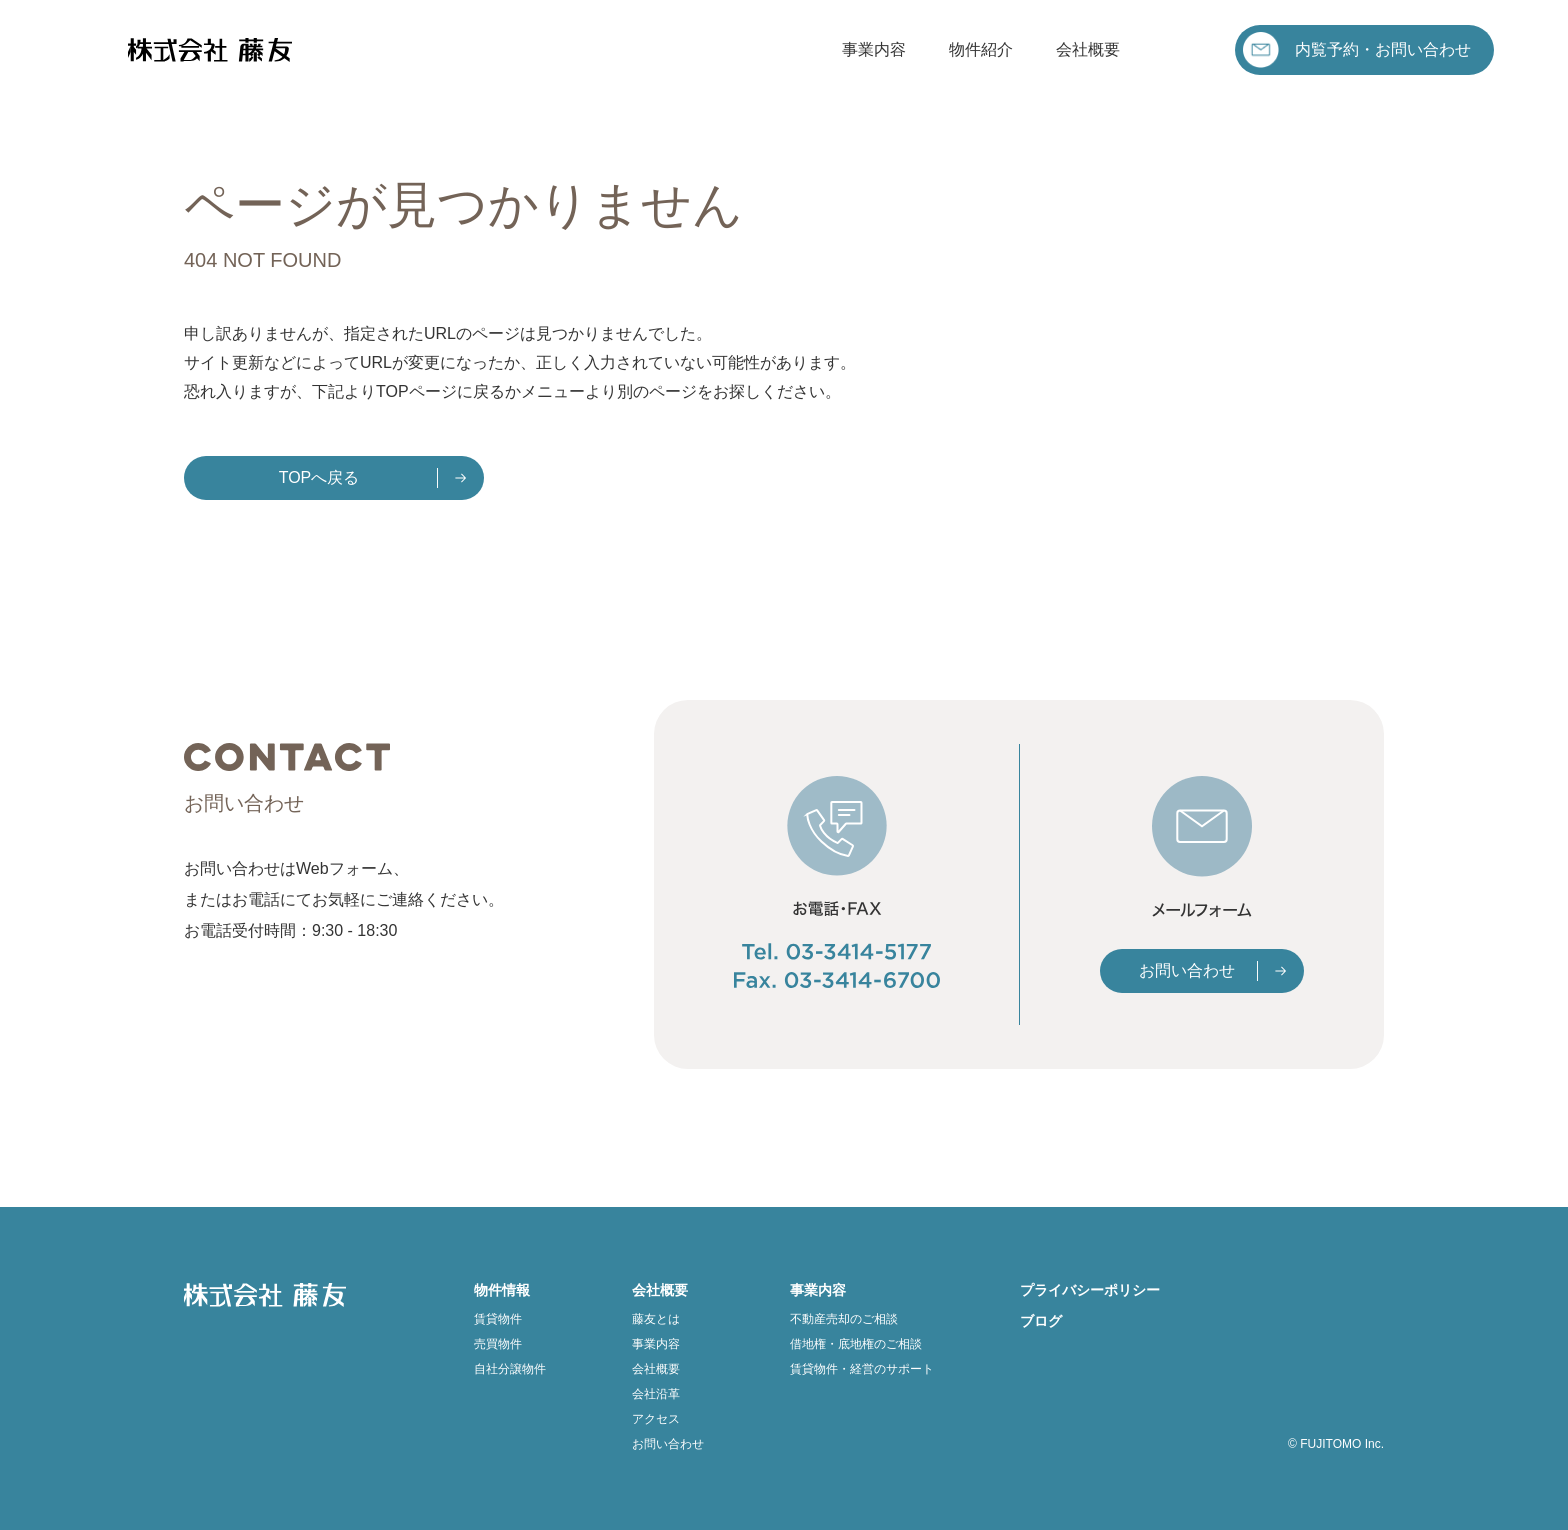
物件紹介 (981, 49)
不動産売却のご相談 (844, 1319)
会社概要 (1088, 49)
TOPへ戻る (319, 477)
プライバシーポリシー (1090, 1290)
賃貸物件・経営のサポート (862, 1369)
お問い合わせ (1187, 970)
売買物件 (498, 1344)
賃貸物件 (498, 1319)
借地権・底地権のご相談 (856, 1344)
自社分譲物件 (510, 1369)
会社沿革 (656, 1394)
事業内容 (874, 49)
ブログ (1041, 1321)
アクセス (656, 1419)
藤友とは (656, 1319)
